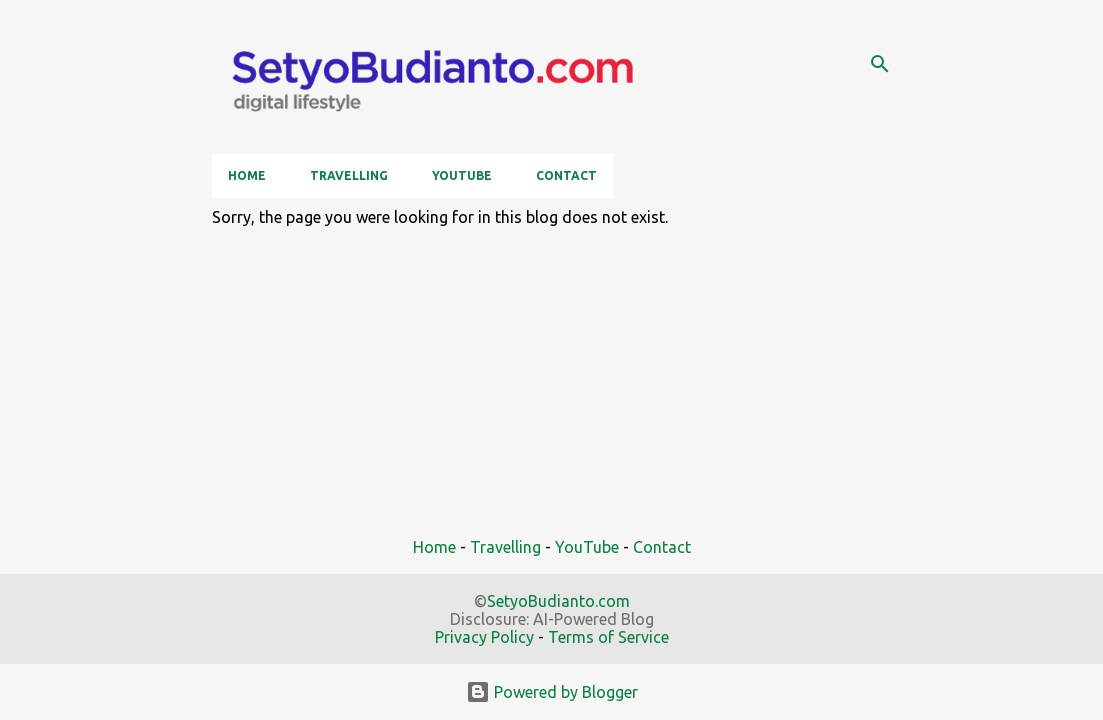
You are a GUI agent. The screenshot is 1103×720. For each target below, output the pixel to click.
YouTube (462, 175)
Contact (566, 175)
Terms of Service (608, 637)
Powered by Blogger (552, 692)
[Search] (880, 64)
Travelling (349, 175)
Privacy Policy (484, 637)
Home (247, 175)
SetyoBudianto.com (558, 601)
